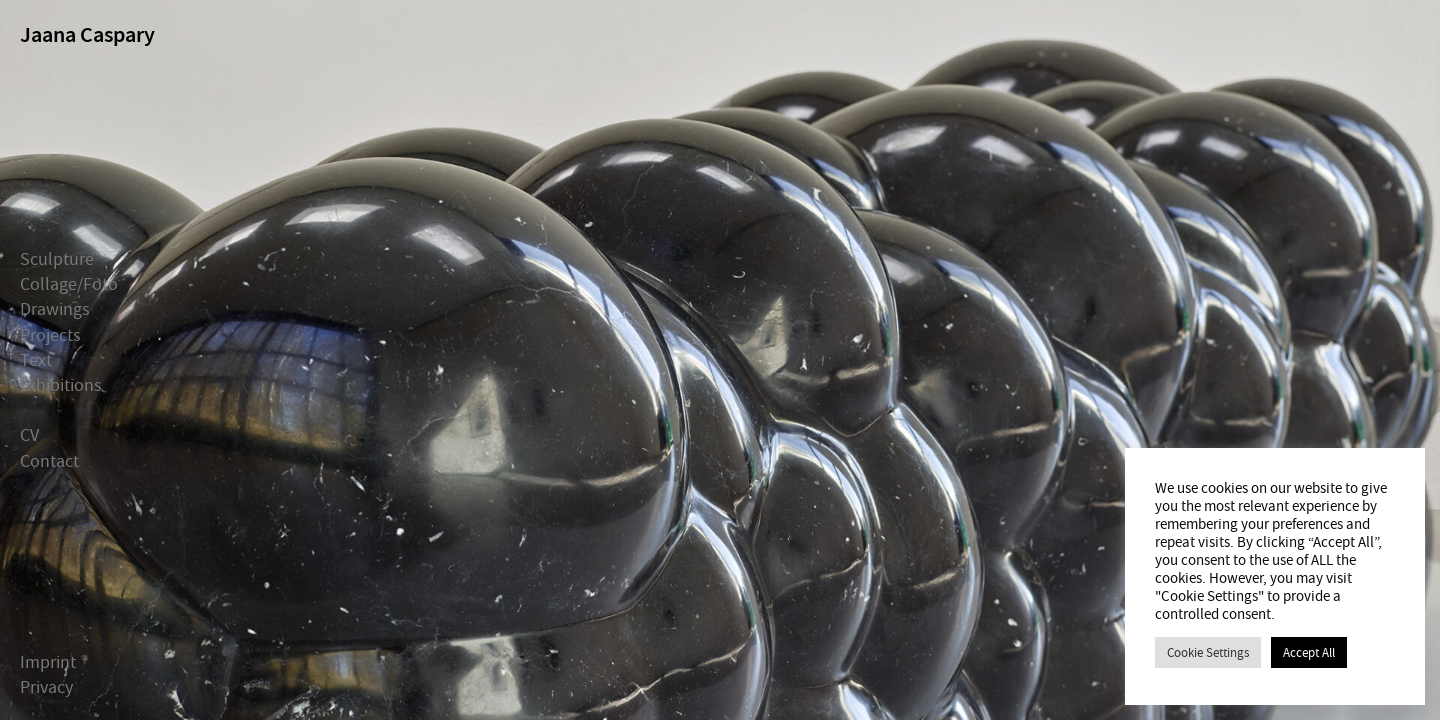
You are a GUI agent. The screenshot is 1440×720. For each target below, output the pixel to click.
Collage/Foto (69, 284)
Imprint (48, 662)
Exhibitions (61, 385)
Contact (49, 460)
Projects (50, 334)
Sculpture (57, 259)
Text (36, 359)
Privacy (46, 687)
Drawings (55, 309)
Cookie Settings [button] (1208, 652)
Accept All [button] (1309, 652)
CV (29, 435)
